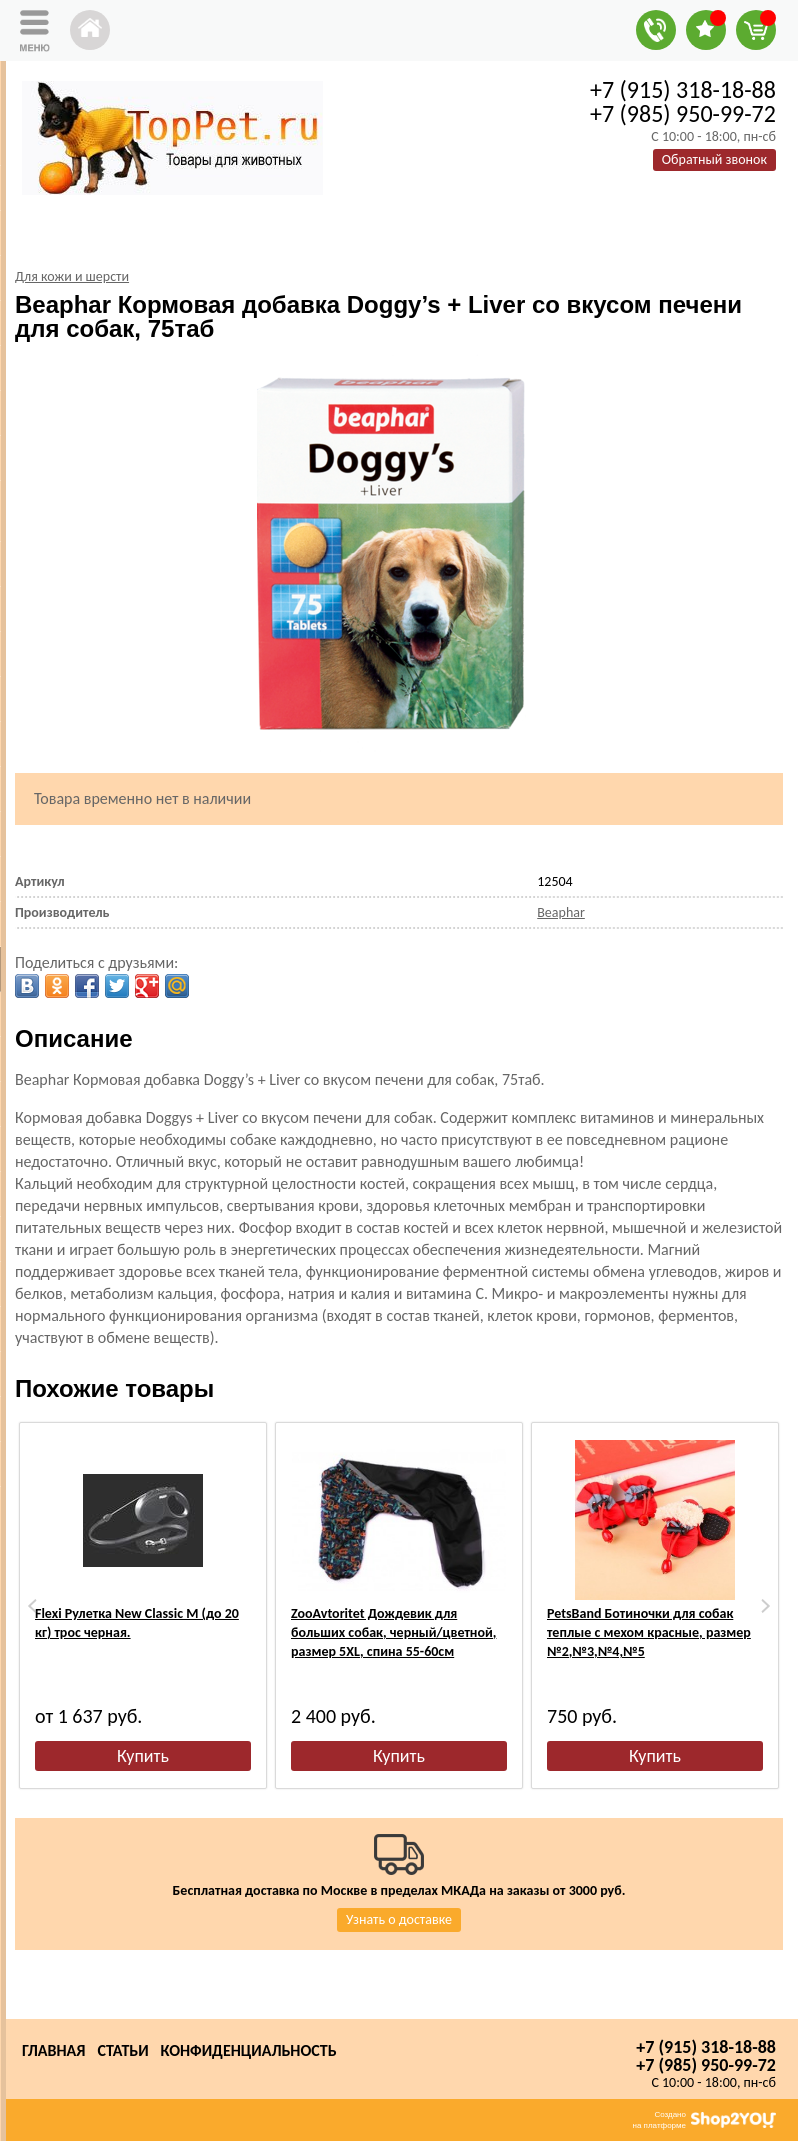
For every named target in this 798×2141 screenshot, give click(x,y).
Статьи (122, 2050)
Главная (53, 2050)
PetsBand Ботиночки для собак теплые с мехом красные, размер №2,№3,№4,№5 (649, 1632)
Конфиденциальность (249, 2050)
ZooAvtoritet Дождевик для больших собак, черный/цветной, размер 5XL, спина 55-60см (393, 1632)
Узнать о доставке (399, 1919)
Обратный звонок (714, 159)
